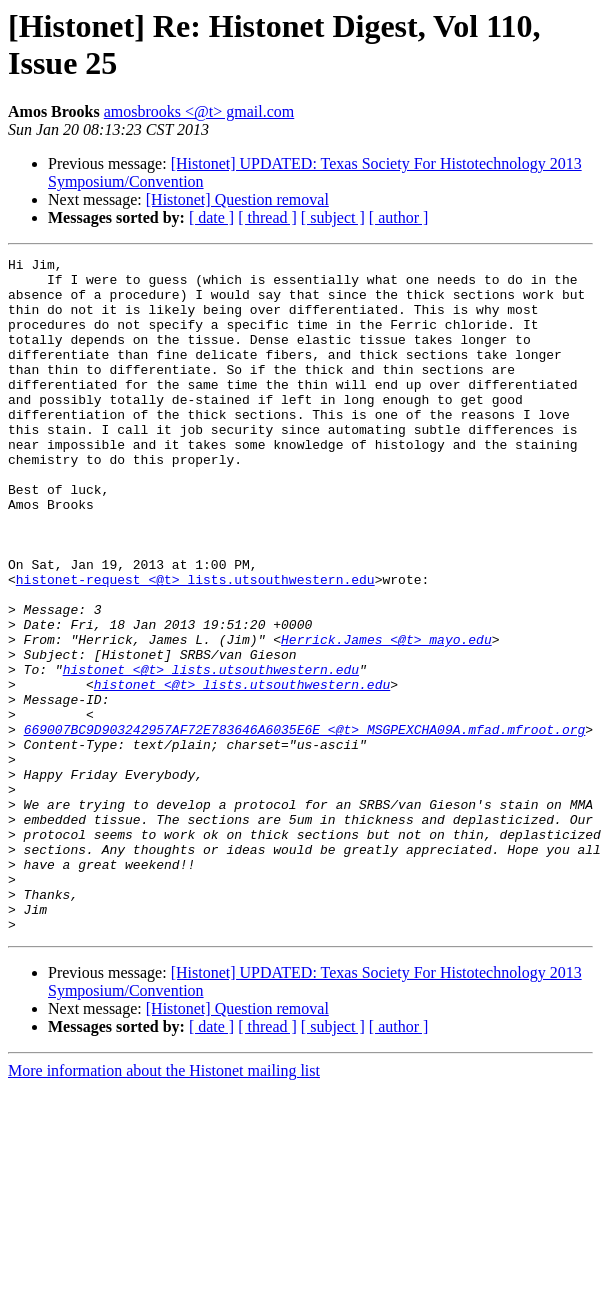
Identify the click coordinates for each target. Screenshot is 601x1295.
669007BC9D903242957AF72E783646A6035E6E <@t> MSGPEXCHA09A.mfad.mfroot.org (305, 825)
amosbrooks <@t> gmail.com (199, 111)
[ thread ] (267, 217)
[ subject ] (333, 217)
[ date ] (211, 217)
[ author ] (399, 217)
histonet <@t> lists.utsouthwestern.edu (211, 753)
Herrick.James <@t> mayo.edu (386, 717)
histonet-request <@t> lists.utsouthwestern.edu (195, 645)
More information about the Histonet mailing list (164, 1205)
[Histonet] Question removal (237, 199)
